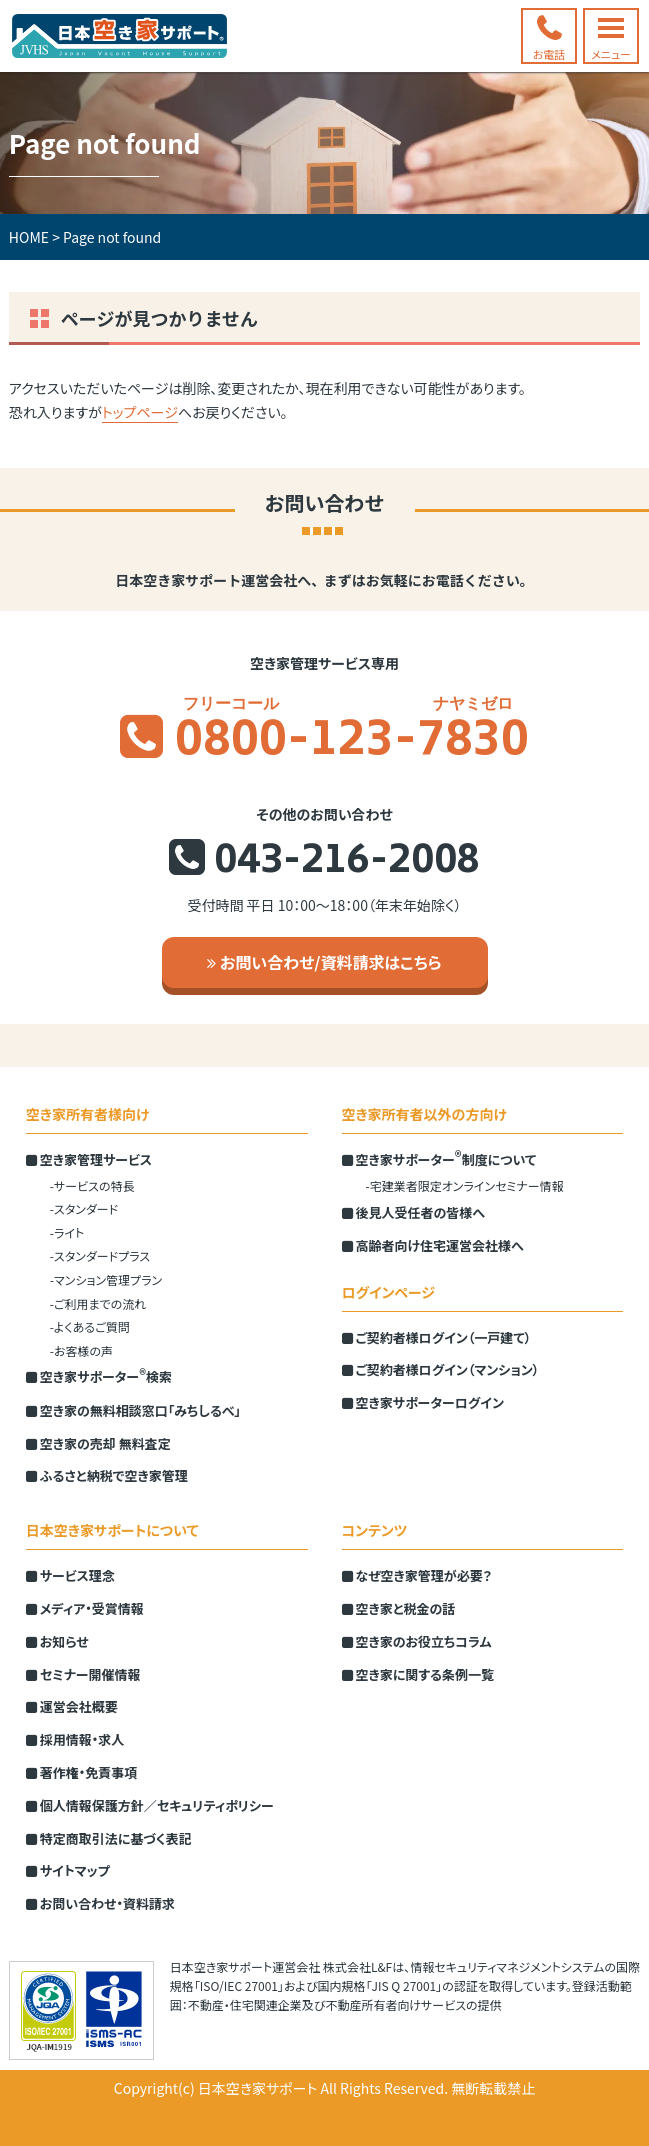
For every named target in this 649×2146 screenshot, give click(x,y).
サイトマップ (68, 1870)
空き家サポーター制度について (439, 1158)
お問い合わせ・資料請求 (100, 1903)
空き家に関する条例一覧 (418, 1674)
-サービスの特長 (92, 1185)
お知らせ (57, 1641)
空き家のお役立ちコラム (417, 1641)
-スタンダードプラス (100, 1255)
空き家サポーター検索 (99, 1375)
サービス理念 (70, 1575)
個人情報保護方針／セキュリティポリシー (150, 1805)
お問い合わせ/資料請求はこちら (324, 962)
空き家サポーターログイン (423, 1402)
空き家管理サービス (89, 1159)
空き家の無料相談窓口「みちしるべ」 (133, 1410)
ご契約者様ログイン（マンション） (441, 1369)
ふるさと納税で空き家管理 (107, 1475)
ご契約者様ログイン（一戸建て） (437, 1337)
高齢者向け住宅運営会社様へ (433, 1245)
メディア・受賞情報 (85, 1608)
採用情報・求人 (75, 1739)
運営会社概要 (72, 1706)
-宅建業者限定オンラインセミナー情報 (465, 1185)
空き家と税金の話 (399, 1608)
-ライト (67, 1232)
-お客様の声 (81, 1350)
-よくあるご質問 (90, 1326)
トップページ (140, 412)
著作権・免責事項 (81, 1772)
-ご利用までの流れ (98, 1303)
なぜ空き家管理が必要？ (417, 1575)
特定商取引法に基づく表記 (109, 1838)
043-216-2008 (347, 862)
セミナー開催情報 (83, 1674)
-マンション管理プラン (106, 1279)
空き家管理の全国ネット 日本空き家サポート (120, 36)
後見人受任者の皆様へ (413, 1212)
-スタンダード (84, 1208)
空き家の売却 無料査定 (98, 1443)
